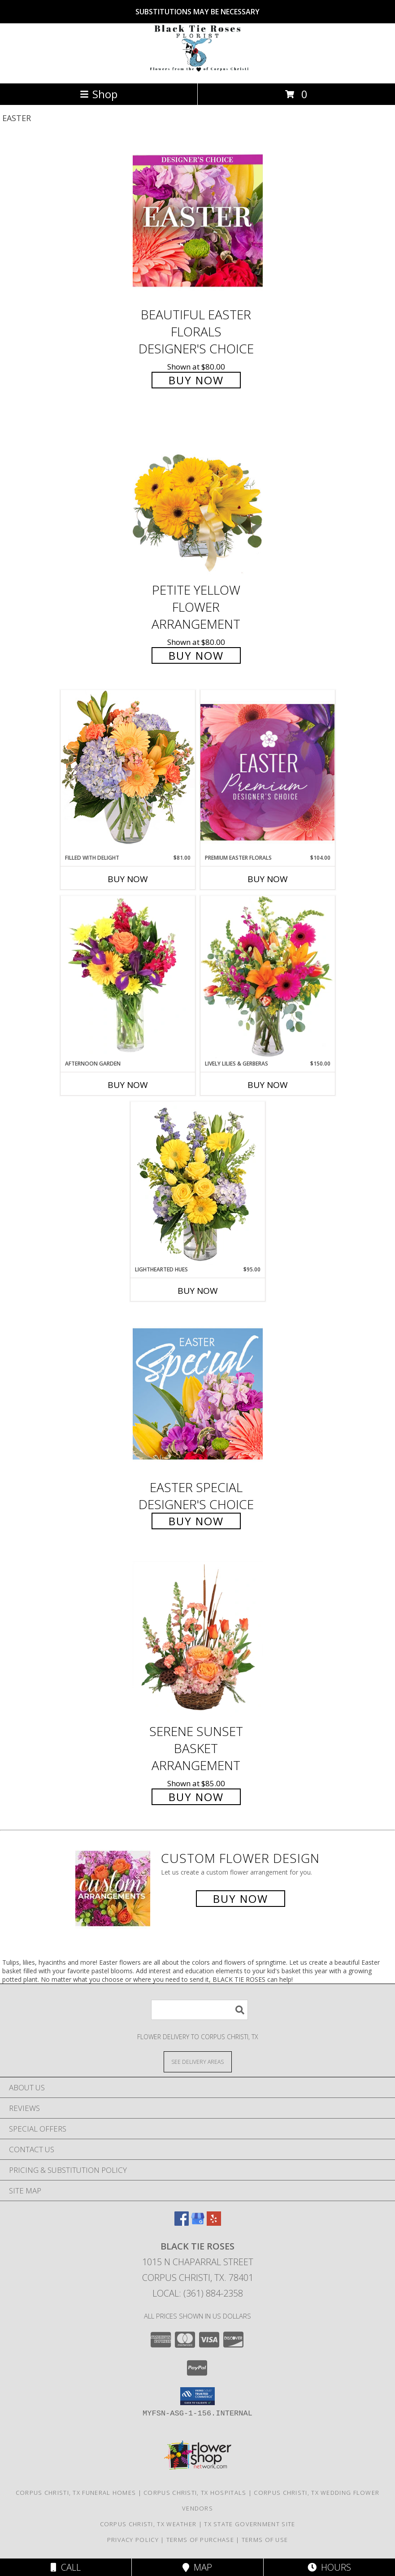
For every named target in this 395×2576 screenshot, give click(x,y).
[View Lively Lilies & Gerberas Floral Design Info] (267, 977)
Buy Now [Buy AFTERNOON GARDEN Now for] (128, 1085)
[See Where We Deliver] (198, 2061)
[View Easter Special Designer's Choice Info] (198, 1394)
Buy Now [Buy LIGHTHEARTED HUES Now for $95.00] (198, 1291)
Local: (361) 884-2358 (197, 2293)
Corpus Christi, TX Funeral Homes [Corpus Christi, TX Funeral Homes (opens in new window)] (76, 2493)
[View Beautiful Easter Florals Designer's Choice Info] (198, 221)
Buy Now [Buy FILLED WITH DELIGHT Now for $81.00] (128, 879)
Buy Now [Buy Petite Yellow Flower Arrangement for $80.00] (196, 655)
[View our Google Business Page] (198, 2223)
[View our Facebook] (181, 2223)
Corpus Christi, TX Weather (148, 2524)
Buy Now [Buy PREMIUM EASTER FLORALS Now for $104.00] (267, 879)
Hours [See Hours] (329, 2567)
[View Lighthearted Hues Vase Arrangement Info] (197, 1183)
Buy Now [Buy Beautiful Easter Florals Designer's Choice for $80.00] (196, 380)
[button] (197, 2396)
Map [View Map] (197, 2567)
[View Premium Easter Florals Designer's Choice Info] (267, 772)
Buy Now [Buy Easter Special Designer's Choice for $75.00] (196, 1521)
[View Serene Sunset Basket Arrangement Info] (198, 1637)
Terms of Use (265, 2540)
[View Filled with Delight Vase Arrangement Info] (128, 771)
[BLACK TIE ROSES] (198, 70)
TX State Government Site (249, 2524)
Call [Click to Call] (66, 2567)
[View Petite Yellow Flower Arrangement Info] (198, 496)
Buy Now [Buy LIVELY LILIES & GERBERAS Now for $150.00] (267, 1085)
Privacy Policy (133, 2540)
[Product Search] (199, 2010)
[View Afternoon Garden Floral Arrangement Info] (128, 977)
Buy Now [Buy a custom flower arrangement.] (240, 1898)
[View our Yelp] (214, 2223)
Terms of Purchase (200, 2540)
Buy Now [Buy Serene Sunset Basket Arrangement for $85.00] (196, 1796)
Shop (98, 94)
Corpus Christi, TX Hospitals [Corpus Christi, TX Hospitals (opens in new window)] (194, 2493)
